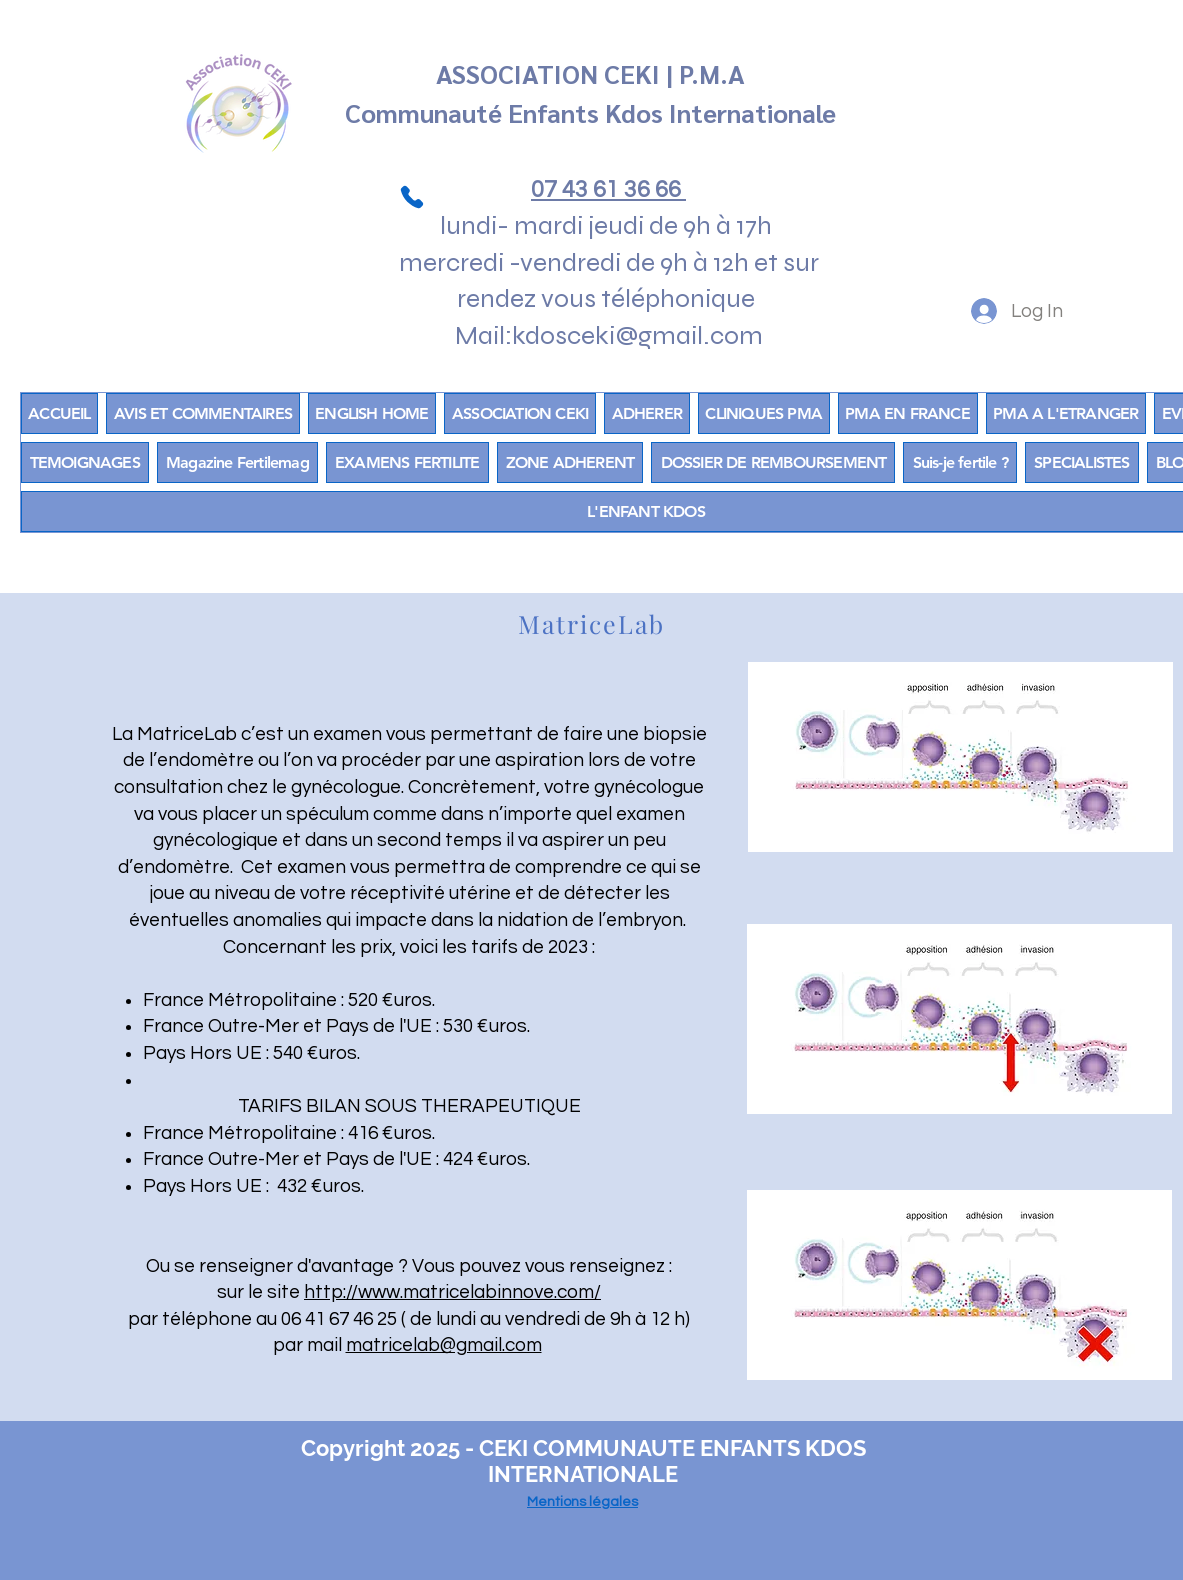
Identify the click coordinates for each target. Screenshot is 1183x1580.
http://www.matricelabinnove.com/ (452, 1292)
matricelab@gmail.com (444, 1345)
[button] (570, 462)
